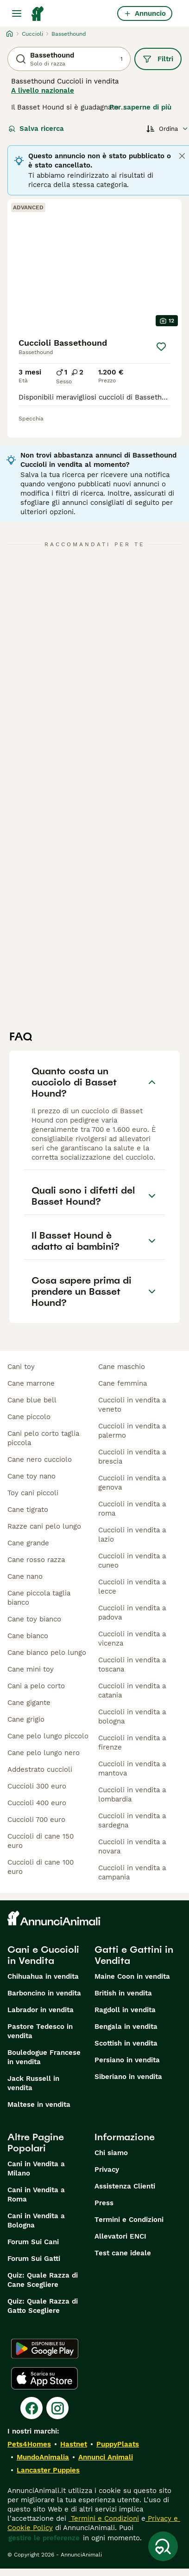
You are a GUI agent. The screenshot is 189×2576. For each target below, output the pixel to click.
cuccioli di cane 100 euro (40, 1867)
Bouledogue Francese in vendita (44, 2057)
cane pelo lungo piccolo (47, 1736)
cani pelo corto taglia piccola (43, 1438)
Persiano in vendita (127, 2060)
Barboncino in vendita (44, 1993)
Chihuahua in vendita (43, 1976)
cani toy (21, 1366)
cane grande (28, 1543)
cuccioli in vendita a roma (132, 1508)
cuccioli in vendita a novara (132, 1846)
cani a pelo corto (36, 1686)
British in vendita (123, 1993)
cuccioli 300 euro (36, 1786)
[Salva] (161, 346)
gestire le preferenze (44, 2538)
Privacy (106, 2169)
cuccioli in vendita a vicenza (132, 1638)
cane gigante (28, 1702)
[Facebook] (31, 2408)
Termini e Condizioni (129, 2219)
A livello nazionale (42, 90)
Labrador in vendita (40, 2010)
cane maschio (121, 1366)
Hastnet (73, 2444)
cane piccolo (28, 1417)
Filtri (158, 59)
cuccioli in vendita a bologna (132, 1716)
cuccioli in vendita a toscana (132, 1664)
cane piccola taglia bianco (38, 1598)
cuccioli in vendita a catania (132, 1690)
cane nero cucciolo (39, 1459)
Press (103, 2203)
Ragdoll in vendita (125, 2010)
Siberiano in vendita (128, 2076)
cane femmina (122, 1383)
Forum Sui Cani (33, 2242)
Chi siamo (111, 2153)
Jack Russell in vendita (33, 2083)
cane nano (25, 1576)
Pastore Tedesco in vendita (40, 2031)
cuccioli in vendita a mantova (132, 1768)
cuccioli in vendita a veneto (132, 1405)
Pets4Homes (29, 2444)
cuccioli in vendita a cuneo (132, 1560)
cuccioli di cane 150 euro (40, 1841)
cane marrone (31, 1383)
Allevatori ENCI (120, 2236)
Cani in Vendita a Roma (36, 2194)
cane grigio (25, 1719)
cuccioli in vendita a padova (132, 1612)
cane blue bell (32, 1400)
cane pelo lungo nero (43, 1753)
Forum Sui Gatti (33, 2258)
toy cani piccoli (32, 1493)
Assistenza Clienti (124, 2186)
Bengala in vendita (126, 2026)
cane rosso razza (36, 1560)
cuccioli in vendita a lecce (132, 1586)
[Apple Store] (44, 2378)
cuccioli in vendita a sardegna (132, 1820)
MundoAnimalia (43, 2457)
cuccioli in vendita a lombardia (132, 1794)
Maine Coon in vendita (132, 1976)
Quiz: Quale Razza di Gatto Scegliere (42, 2306)
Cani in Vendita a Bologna (36, 2220)
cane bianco (27, 1636)
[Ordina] (167, 128)
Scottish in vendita (126, 2043)
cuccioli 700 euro (36, 1819)
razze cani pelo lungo (44, 1526)
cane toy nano (31, 1476)
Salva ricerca (36, 128)
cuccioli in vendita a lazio (132, 1534)
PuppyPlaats (117, 2444)
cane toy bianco (34, 1619)
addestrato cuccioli (39, 1769)
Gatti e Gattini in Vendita (133, 1955)
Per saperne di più (140, 107)
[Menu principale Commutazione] (16, 13)
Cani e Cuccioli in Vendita (43, 1955)
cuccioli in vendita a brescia (132, 1457)
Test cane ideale (122, 2253)
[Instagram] (57, 2408)
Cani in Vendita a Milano (36, 2168)
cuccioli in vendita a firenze (132, 1742)
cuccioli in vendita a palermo (132, 1431)
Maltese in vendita (38, 2104)
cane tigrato (27, 1509)
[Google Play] (44, 2348)
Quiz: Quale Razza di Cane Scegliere (42, 2280)
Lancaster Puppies (48, 2470)
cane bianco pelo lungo (46, 1652)
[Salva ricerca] (163, 2546)
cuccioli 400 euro (36, 1803)
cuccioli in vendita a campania (132, 1872)
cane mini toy (30, 1669)
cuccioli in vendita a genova (132, 1482)
